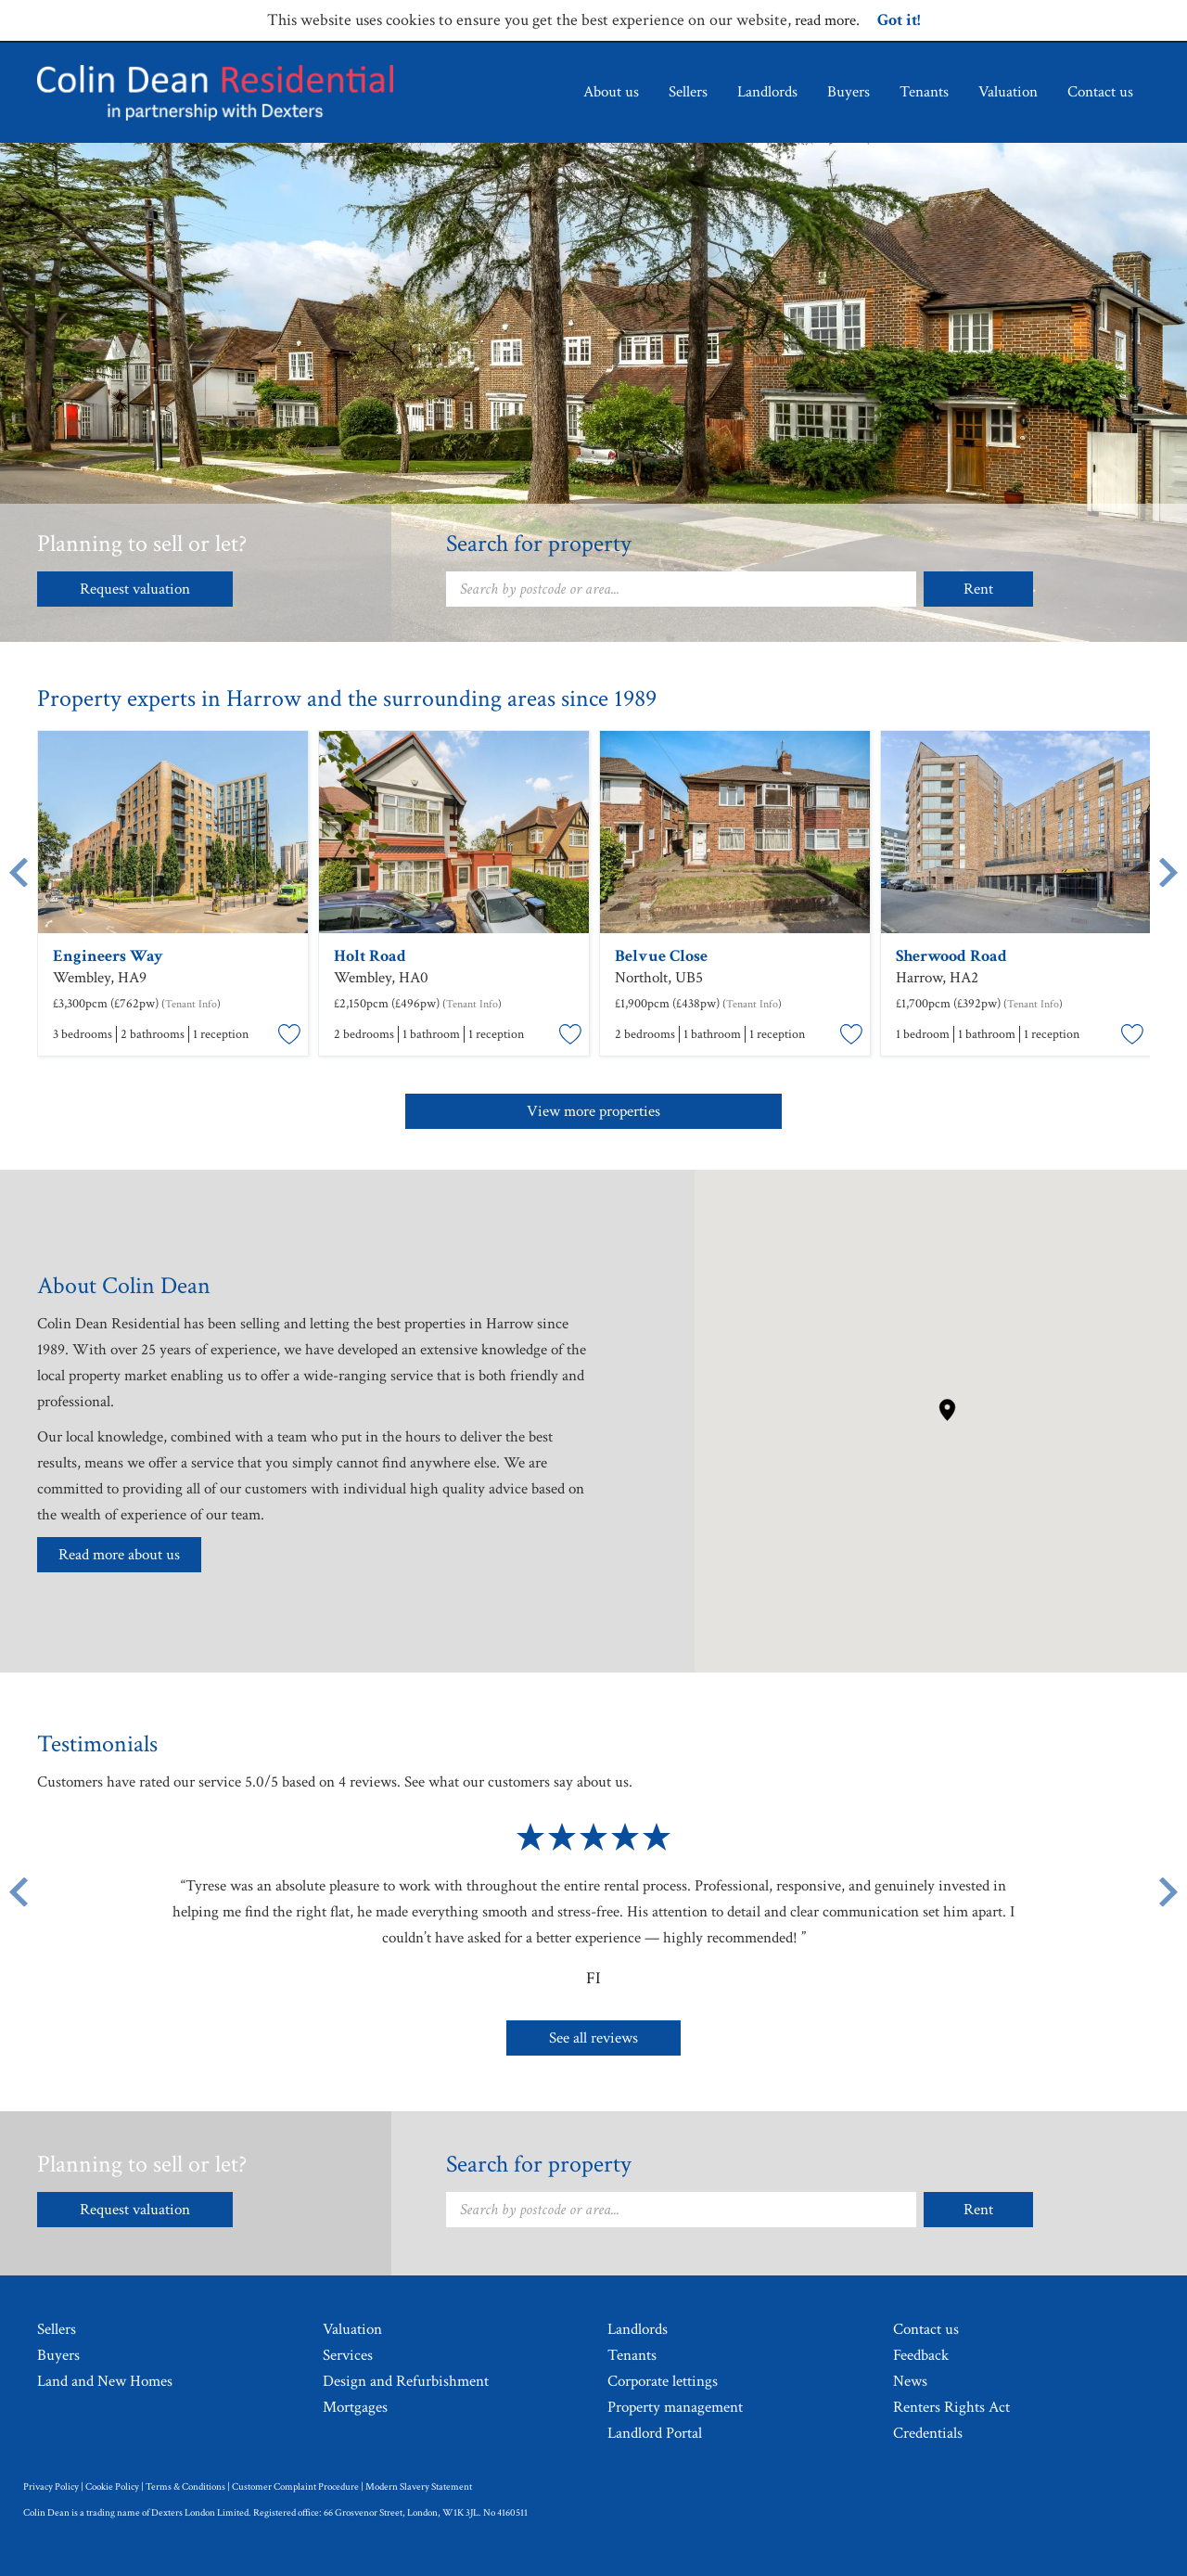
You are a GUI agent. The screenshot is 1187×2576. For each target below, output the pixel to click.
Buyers (848, 92)
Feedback (921, 2355)
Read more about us (119, 1554)
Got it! (898, 20)
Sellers (688, 92)
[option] (173, 896)
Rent (978, 589)
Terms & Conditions (185, 2486)
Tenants (924, 92)
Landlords (767, 92)
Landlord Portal (654, 2433)
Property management (675, 2407)
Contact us (1100, 92)
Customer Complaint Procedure (295, 2486)
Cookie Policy (112, 2486)
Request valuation (135, 589)
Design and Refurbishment (406, 2381)
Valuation (1008, 92)
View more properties (593, 1111)
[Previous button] (18, 1892)
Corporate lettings (662, 2381)
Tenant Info (191, 1004)
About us (611, 92)
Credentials (928, 2433)
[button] (947, 1410)
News (910, 2381)
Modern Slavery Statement (418, 2486)
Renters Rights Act (951, 2407)
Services (348, 2355)
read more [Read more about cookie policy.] (825, 20)
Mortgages (355, 2407)
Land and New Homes (104, 2381)
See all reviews (593, 2038)
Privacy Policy (51, 2486)
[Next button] (1168, 1892)
